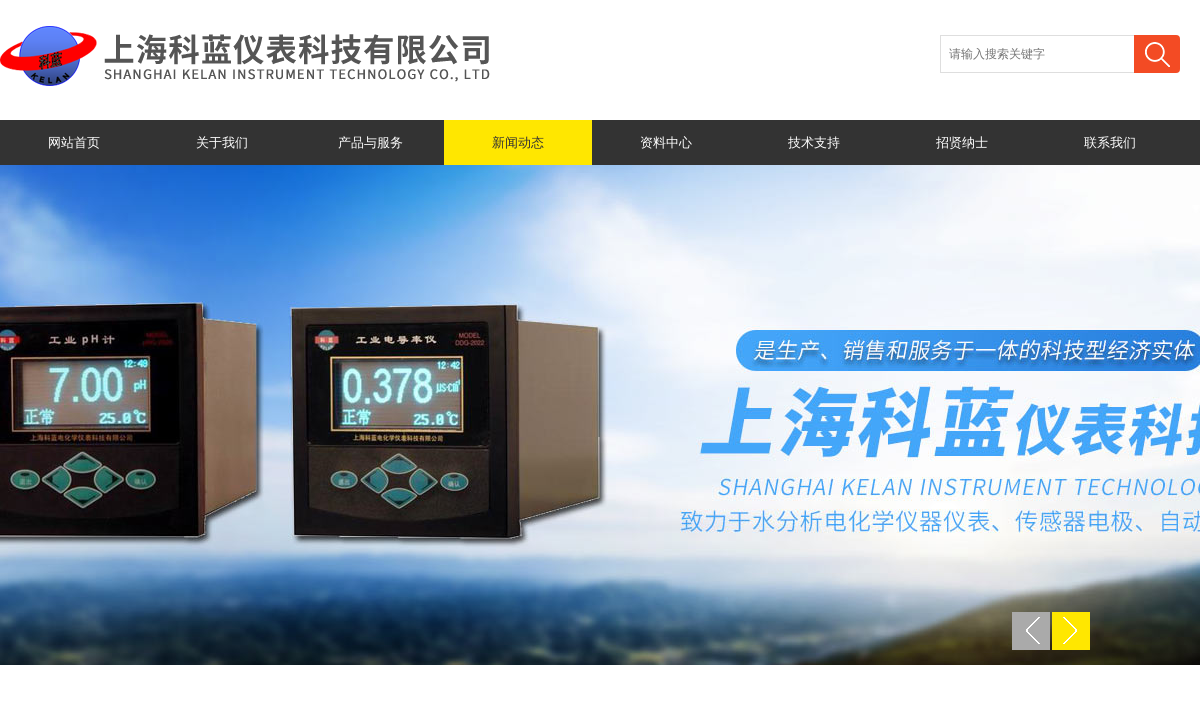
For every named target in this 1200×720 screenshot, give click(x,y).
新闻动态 (518, 142)
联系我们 (1110, 142)
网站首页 (74, 142)
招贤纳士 (962, 142)
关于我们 (222, 142)
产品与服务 (370, 142)
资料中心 (666, 142)
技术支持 (814, 142)
